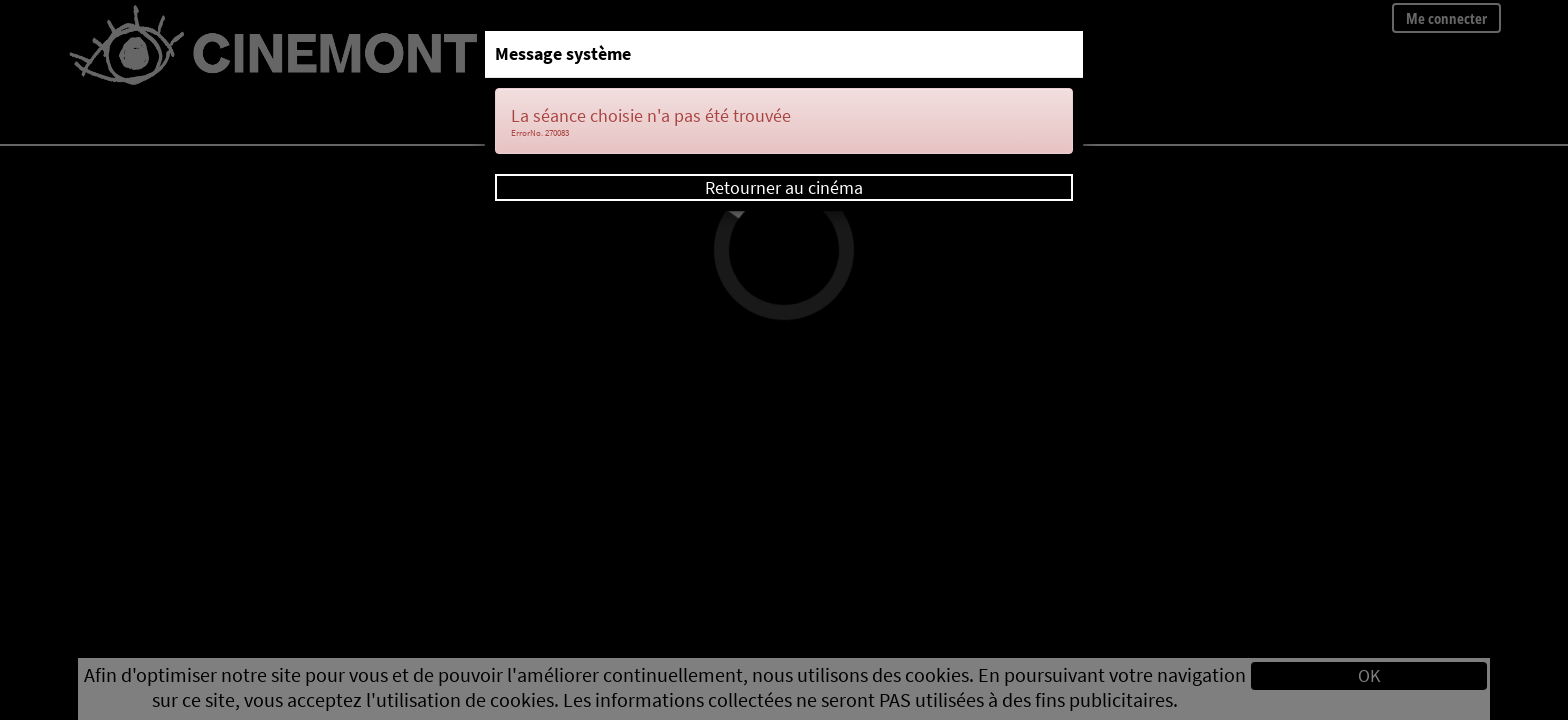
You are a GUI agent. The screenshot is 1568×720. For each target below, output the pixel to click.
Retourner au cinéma (784, 187)
